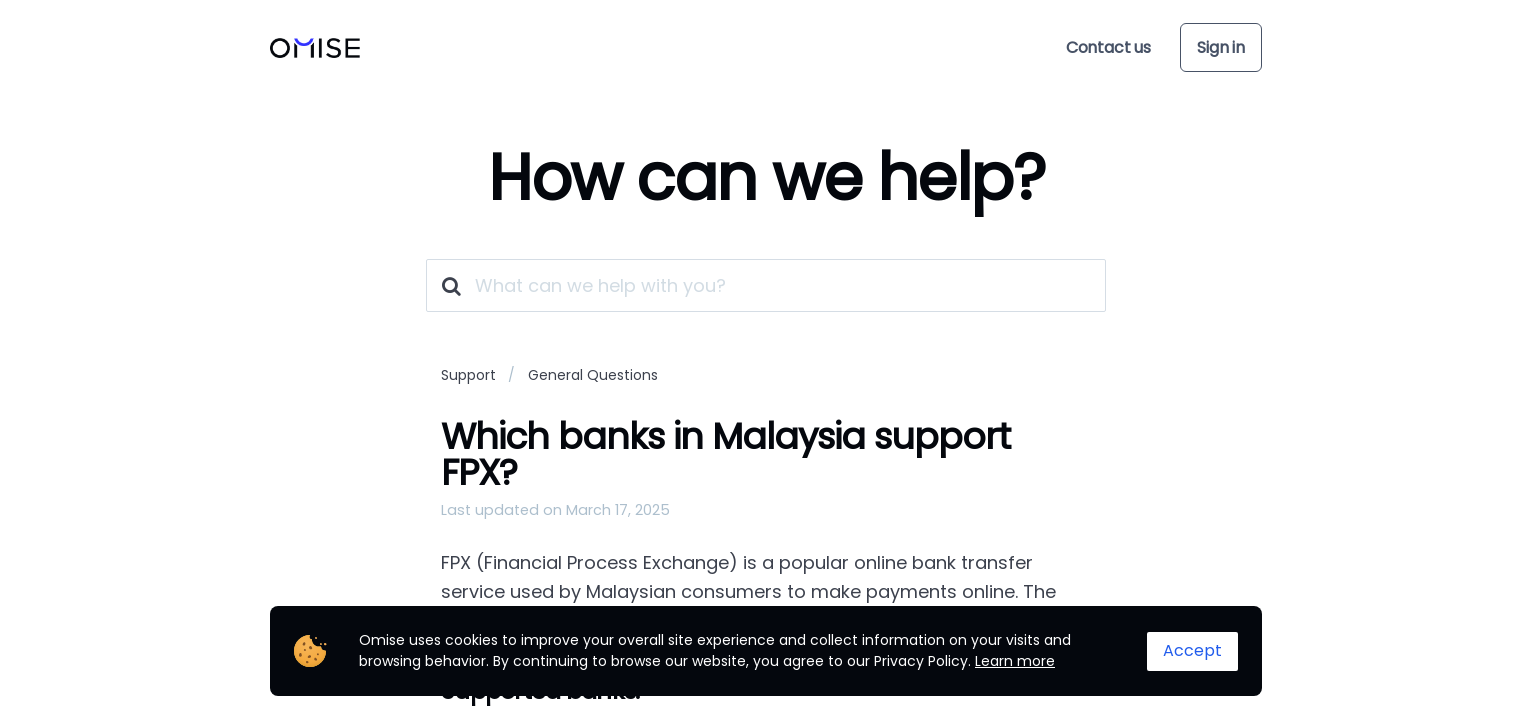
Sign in (1221, 47)
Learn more (1015, 661)
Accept (1192, 650)
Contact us (1108, 47)
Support (468, 375)
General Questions (593, 375)
